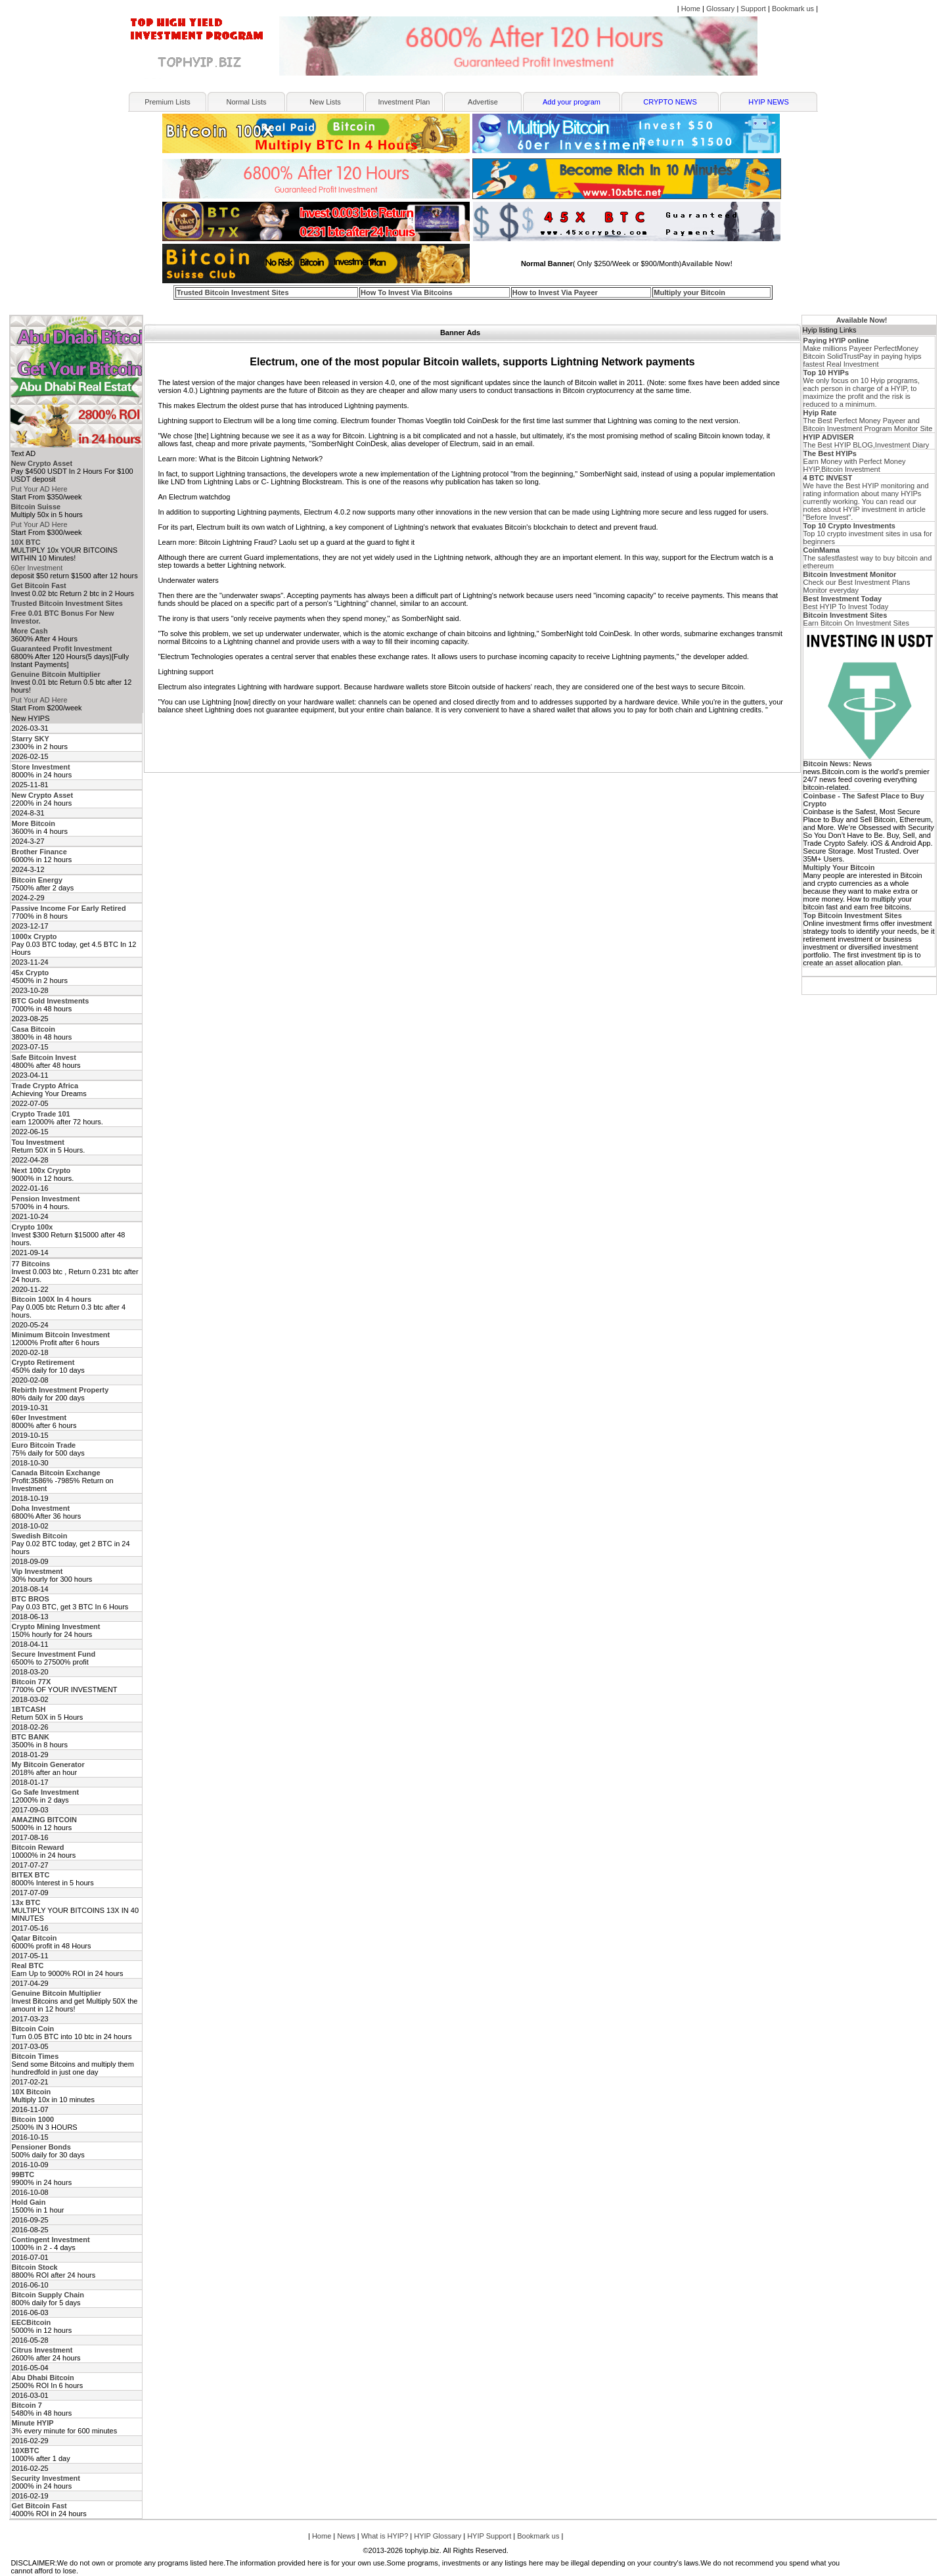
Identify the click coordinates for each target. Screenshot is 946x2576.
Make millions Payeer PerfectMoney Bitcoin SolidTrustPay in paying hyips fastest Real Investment (862, 352)
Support (753, 8)
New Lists (325, 102)
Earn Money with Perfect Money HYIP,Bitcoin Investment (854, 461)
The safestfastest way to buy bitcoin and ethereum (867, 558)
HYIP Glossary (437, 2536)
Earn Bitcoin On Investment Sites (856, 619)
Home (690, 8)
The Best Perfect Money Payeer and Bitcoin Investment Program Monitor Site (868, 420)
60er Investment (36, 568)
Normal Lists (246, 102)
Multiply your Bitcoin (689, 292)
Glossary (720, 8)
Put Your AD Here (39, 489)
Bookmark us (793, 8)
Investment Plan (404, 102)
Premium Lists (168, 102)
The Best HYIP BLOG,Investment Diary (866, 441)
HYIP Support (489, 2536)
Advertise (483, 102)
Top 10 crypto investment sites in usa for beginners (867, 533)
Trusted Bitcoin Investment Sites (233, 292)
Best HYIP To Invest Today (846, 602)
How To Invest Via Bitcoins (407, 292)
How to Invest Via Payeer (555, 292)
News (346, 2536)
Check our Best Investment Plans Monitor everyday (857, 582)
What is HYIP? (385, 2536)
